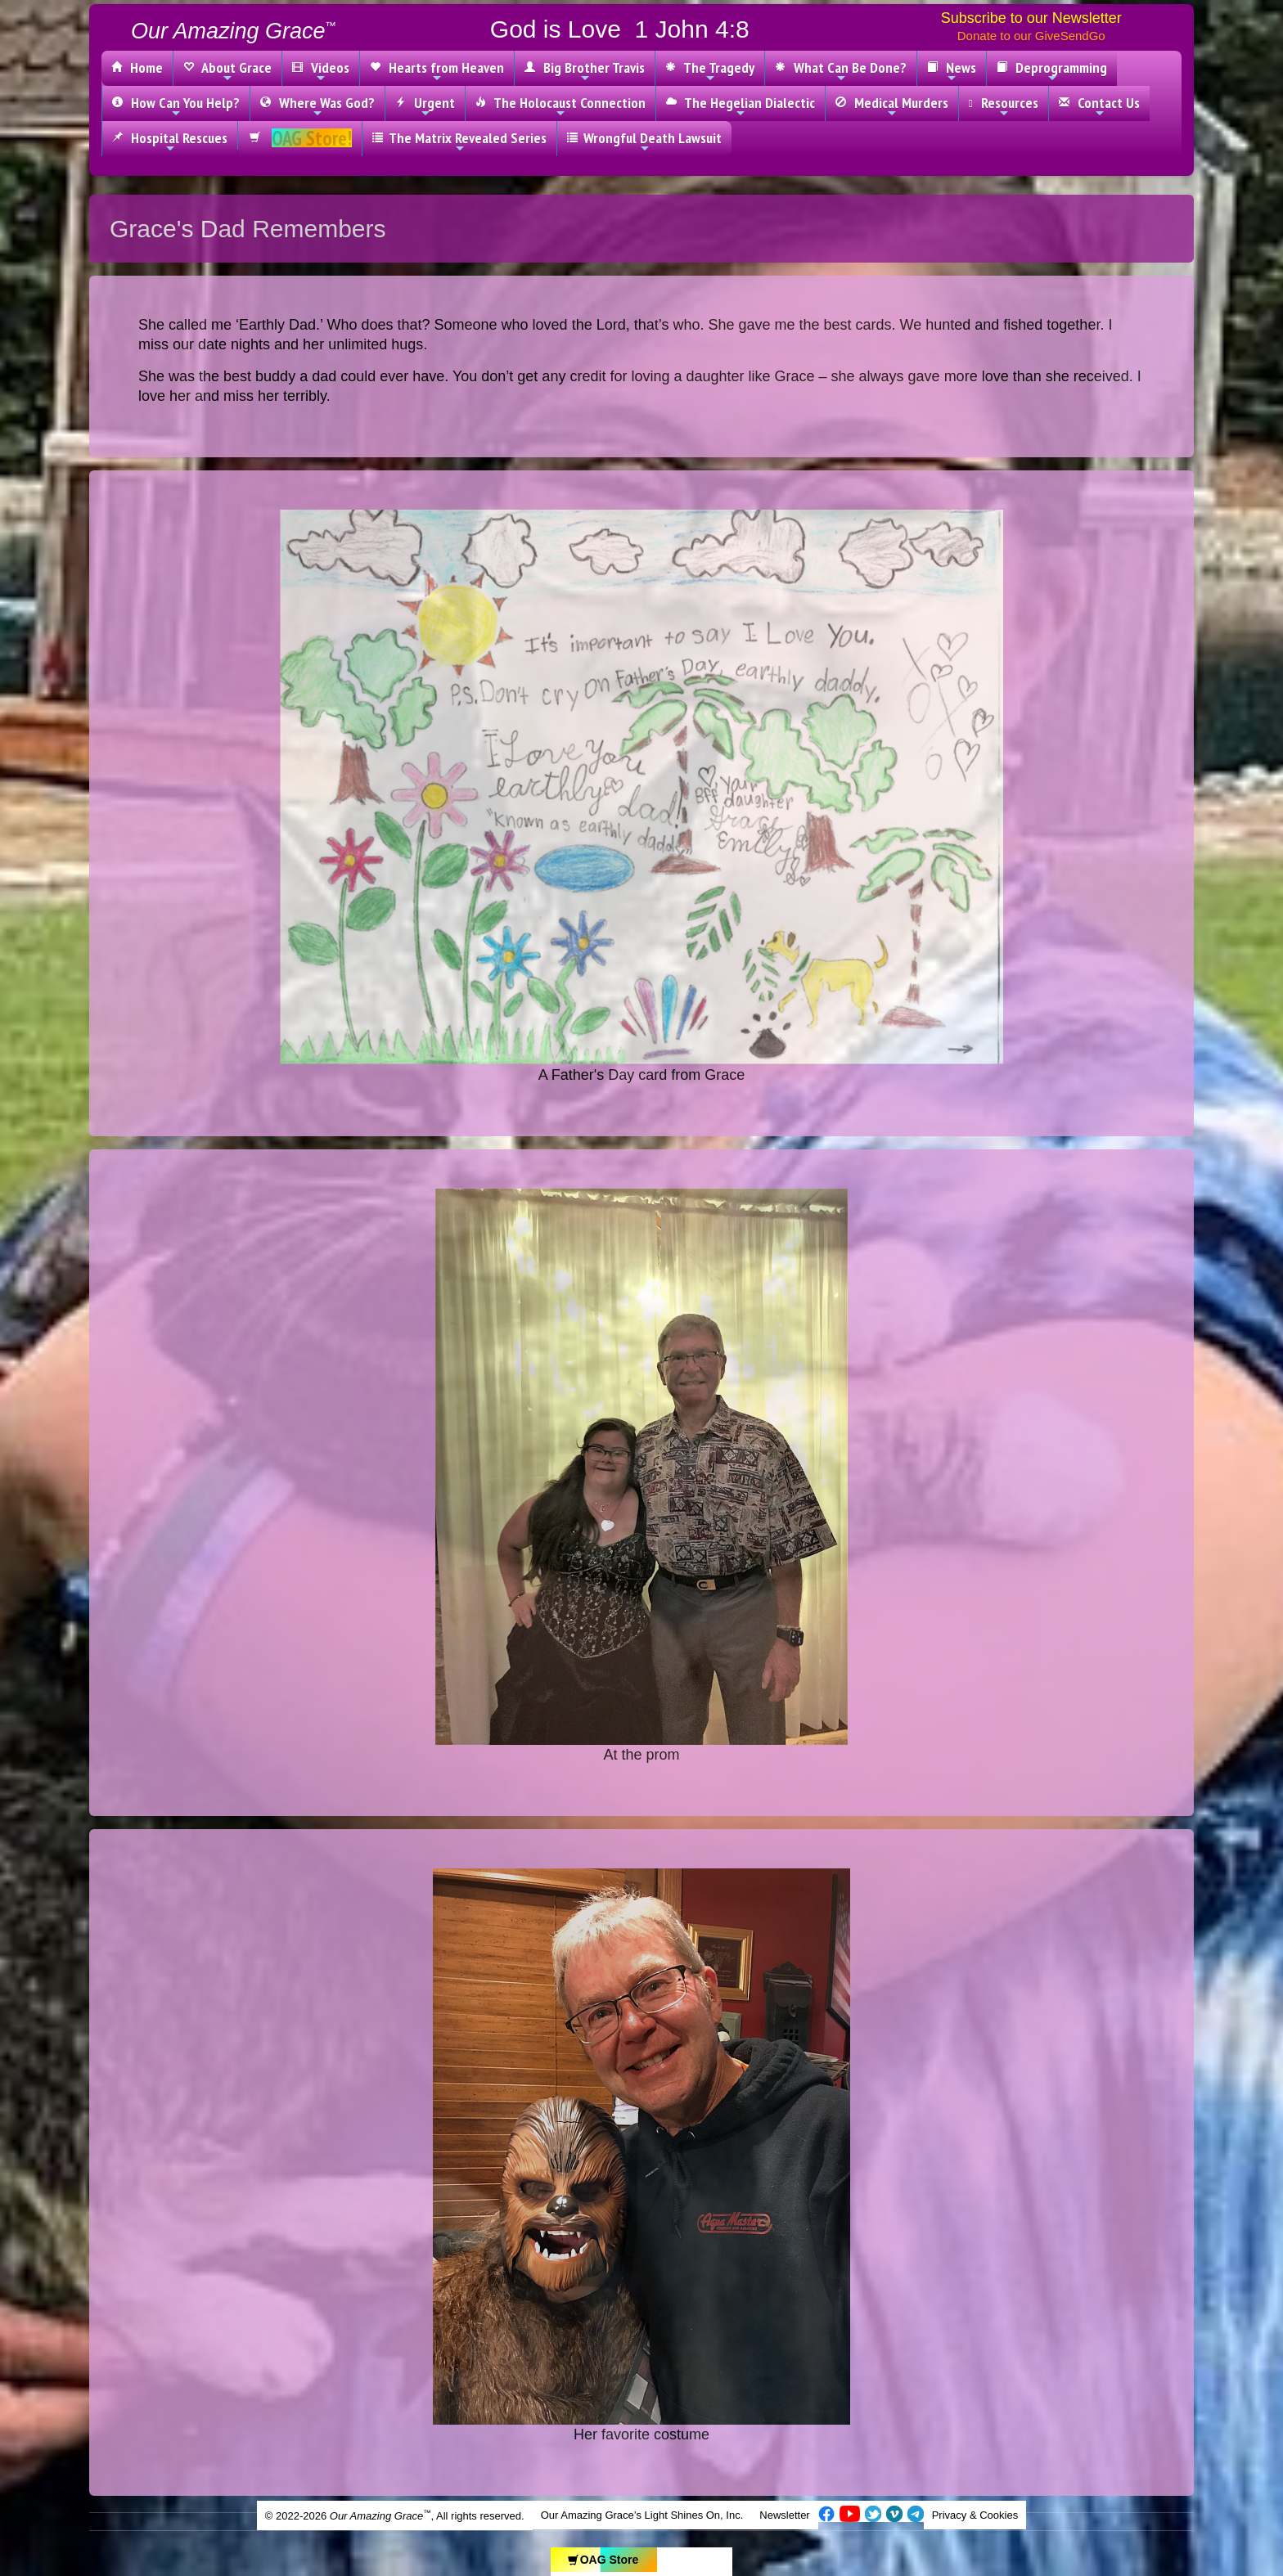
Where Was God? (317, 106)
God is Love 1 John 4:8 (620, 29)
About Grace (227, 71)
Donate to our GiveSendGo (1031, 36)
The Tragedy (709, 71)
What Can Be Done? (841, 71)
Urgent (425, 106)
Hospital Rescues (169, 141)
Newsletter (784, 2515)
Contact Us (1099, 106)
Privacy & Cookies (975, 2515)
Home (137, 67)
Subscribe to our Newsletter (1031, 18)
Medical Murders (891, 106)
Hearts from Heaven (437, 71)
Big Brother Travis (584, 71)
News (951, 71)
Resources (1003, 106)
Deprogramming (1052, 71)
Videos (320, 71)
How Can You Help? (176, 106)
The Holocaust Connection (560, 106)
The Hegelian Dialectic (740, 106)
